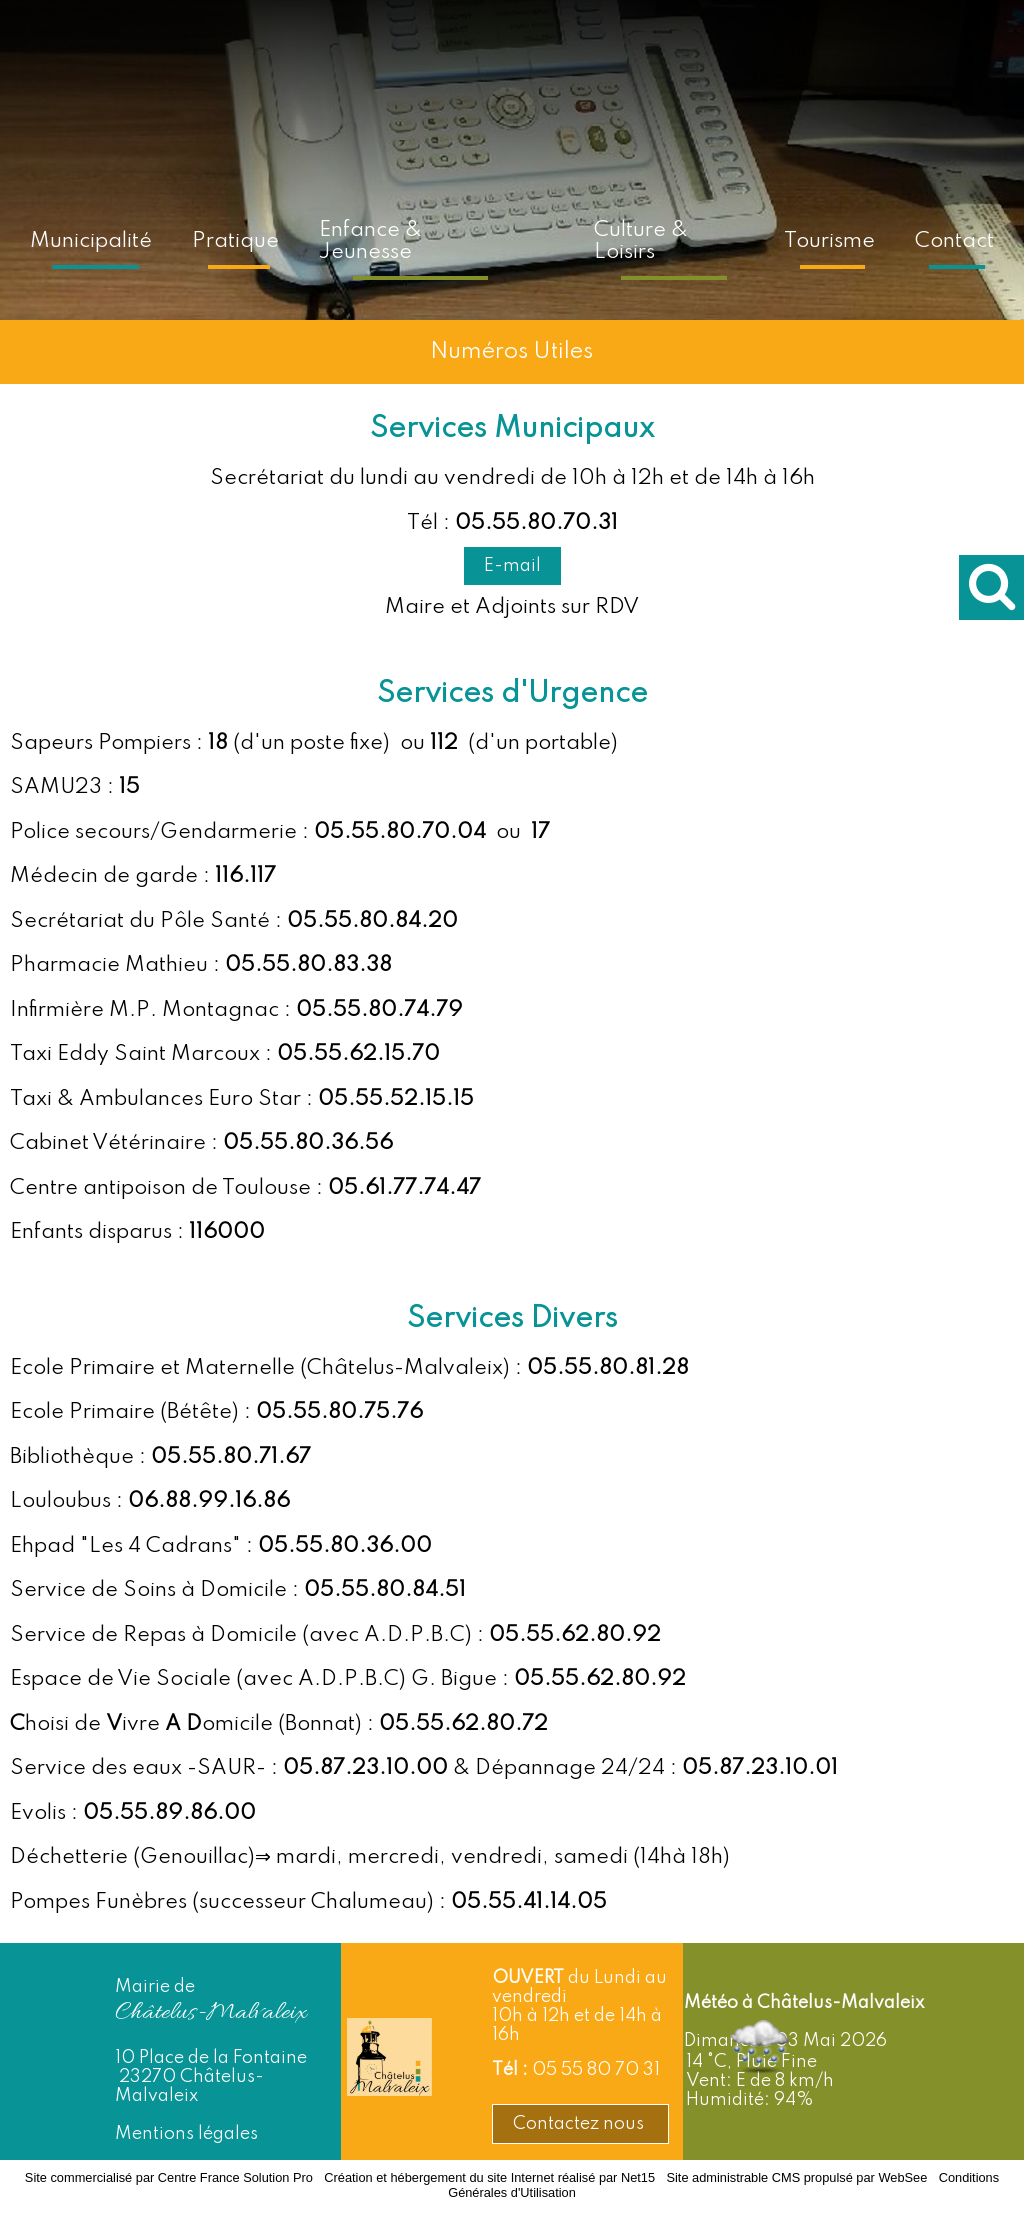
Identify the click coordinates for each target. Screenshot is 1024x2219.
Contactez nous (580, 2124)
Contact (954, 241)
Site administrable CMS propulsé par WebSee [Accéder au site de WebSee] (796, 2177)
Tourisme (829, 241)
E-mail (512, 566)
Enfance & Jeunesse (370, 241)
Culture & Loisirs (641, 241)
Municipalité (91, 241)
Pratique (235, 241)
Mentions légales (186, 2134)
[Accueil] (551, 238)
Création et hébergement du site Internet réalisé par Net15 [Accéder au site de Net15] (489, 2177)
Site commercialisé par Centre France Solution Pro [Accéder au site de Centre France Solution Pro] (169, 2177)
